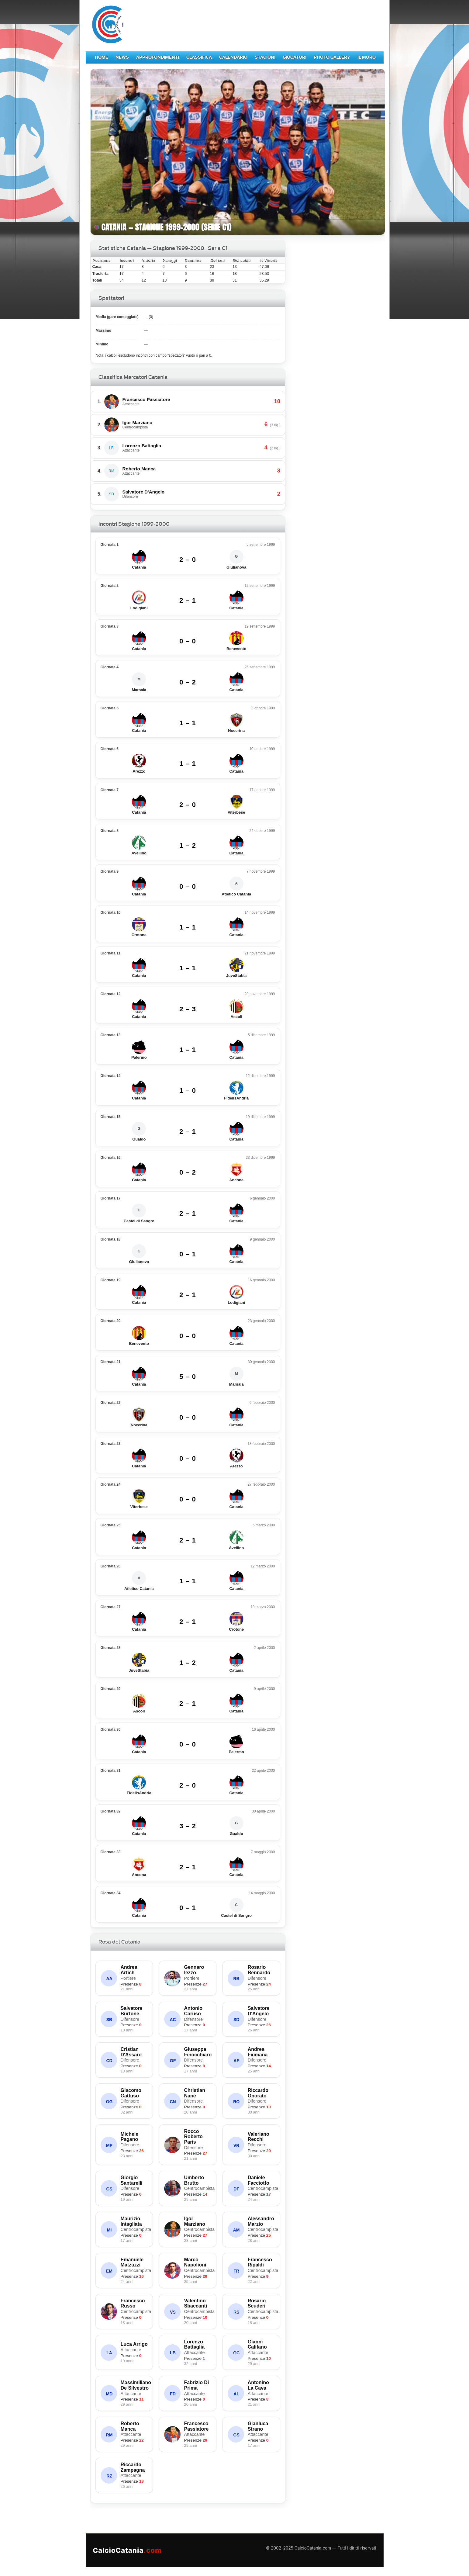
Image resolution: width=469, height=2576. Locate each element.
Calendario (233, 57)
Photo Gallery (332, 57)
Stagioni (265, 57)
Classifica (199, 57)
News (122, 57)
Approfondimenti (157, 57)
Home (101, 57)
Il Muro (366, 57)
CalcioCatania (127, 2550)
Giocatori (294, 57)
